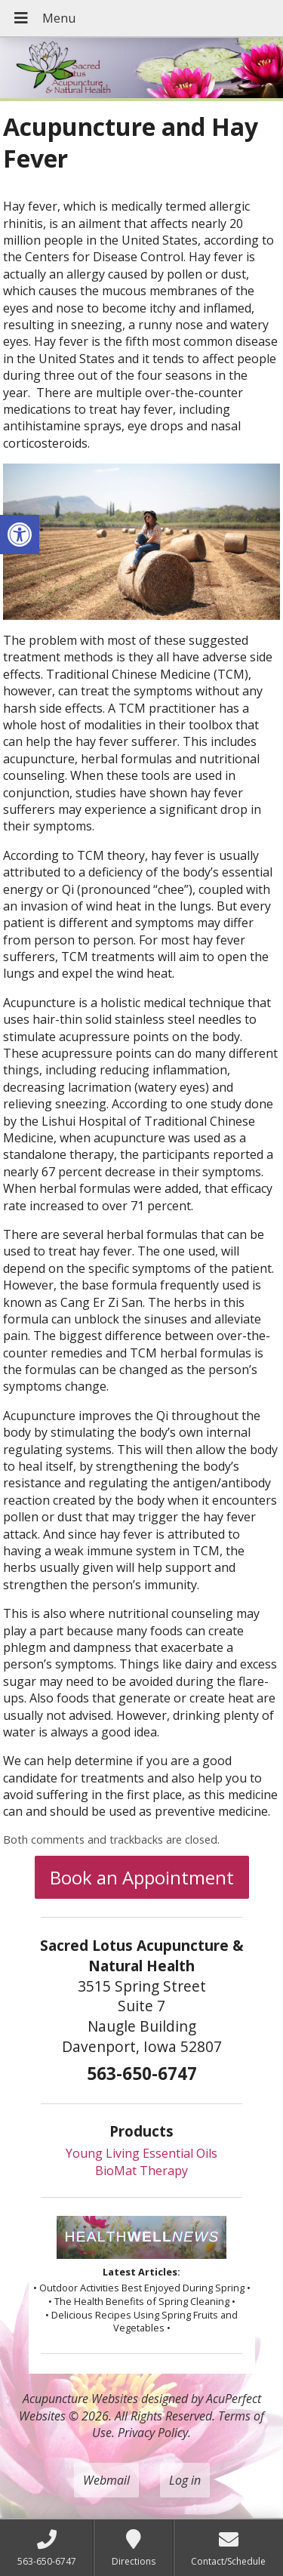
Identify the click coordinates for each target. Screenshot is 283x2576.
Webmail (106, 2480)
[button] (19, 534)
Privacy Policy (153, 2432)
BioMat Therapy (141, 2170)
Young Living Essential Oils (141, 2153)
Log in (185, 2480)
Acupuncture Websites (80, 2398)
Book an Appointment (142, 1877)
